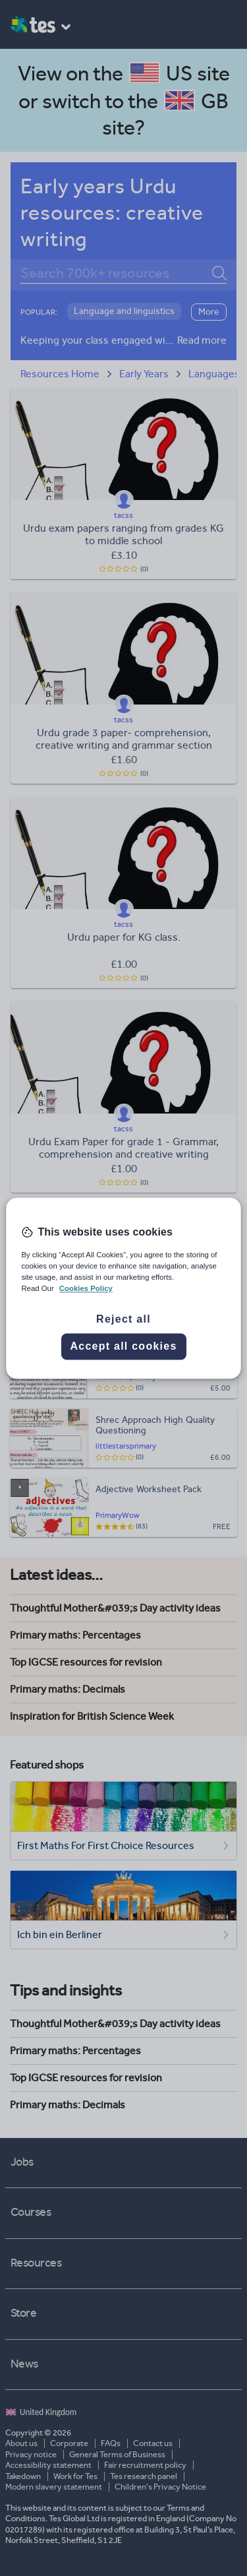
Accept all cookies (123, 1346)
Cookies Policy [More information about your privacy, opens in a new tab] (86, 1288)
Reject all (123, 1319)
